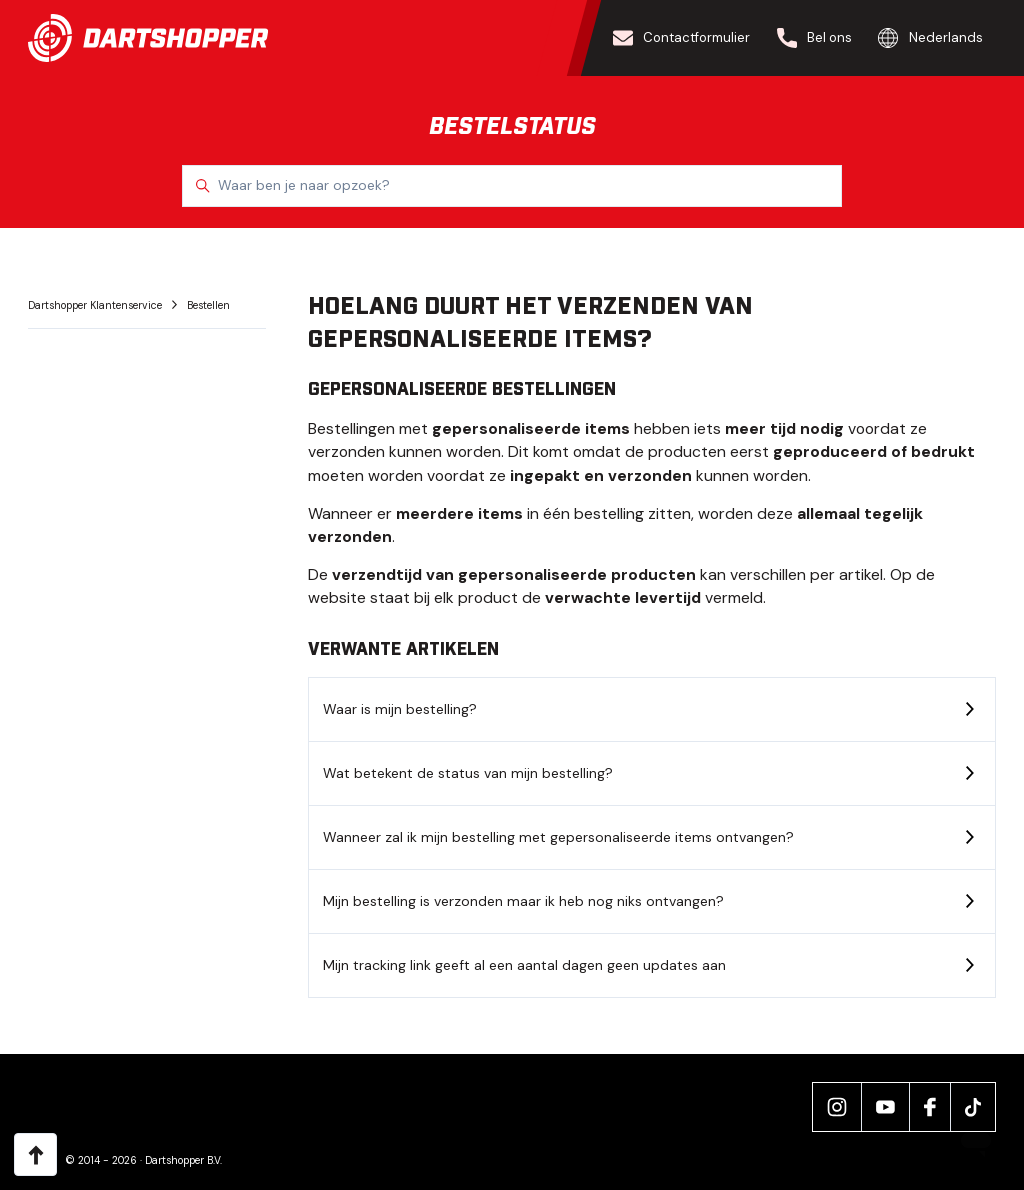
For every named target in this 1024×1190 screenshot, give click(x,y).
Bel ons (815, 38)
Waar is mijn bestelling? (400, 709)
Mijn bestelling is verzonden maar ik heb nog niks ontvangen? (523, 901)
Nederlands (930, 38)
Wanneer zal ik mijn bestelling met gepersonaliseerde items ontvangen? (558, 837)
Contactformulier (682, 38)
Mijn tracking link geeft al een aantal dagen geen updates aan (524, 965)
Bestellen (208, 305)
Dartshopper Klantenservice (96, 305)
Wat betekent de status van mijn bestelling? (468, 773)
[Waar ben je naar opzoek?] (512, 186)
